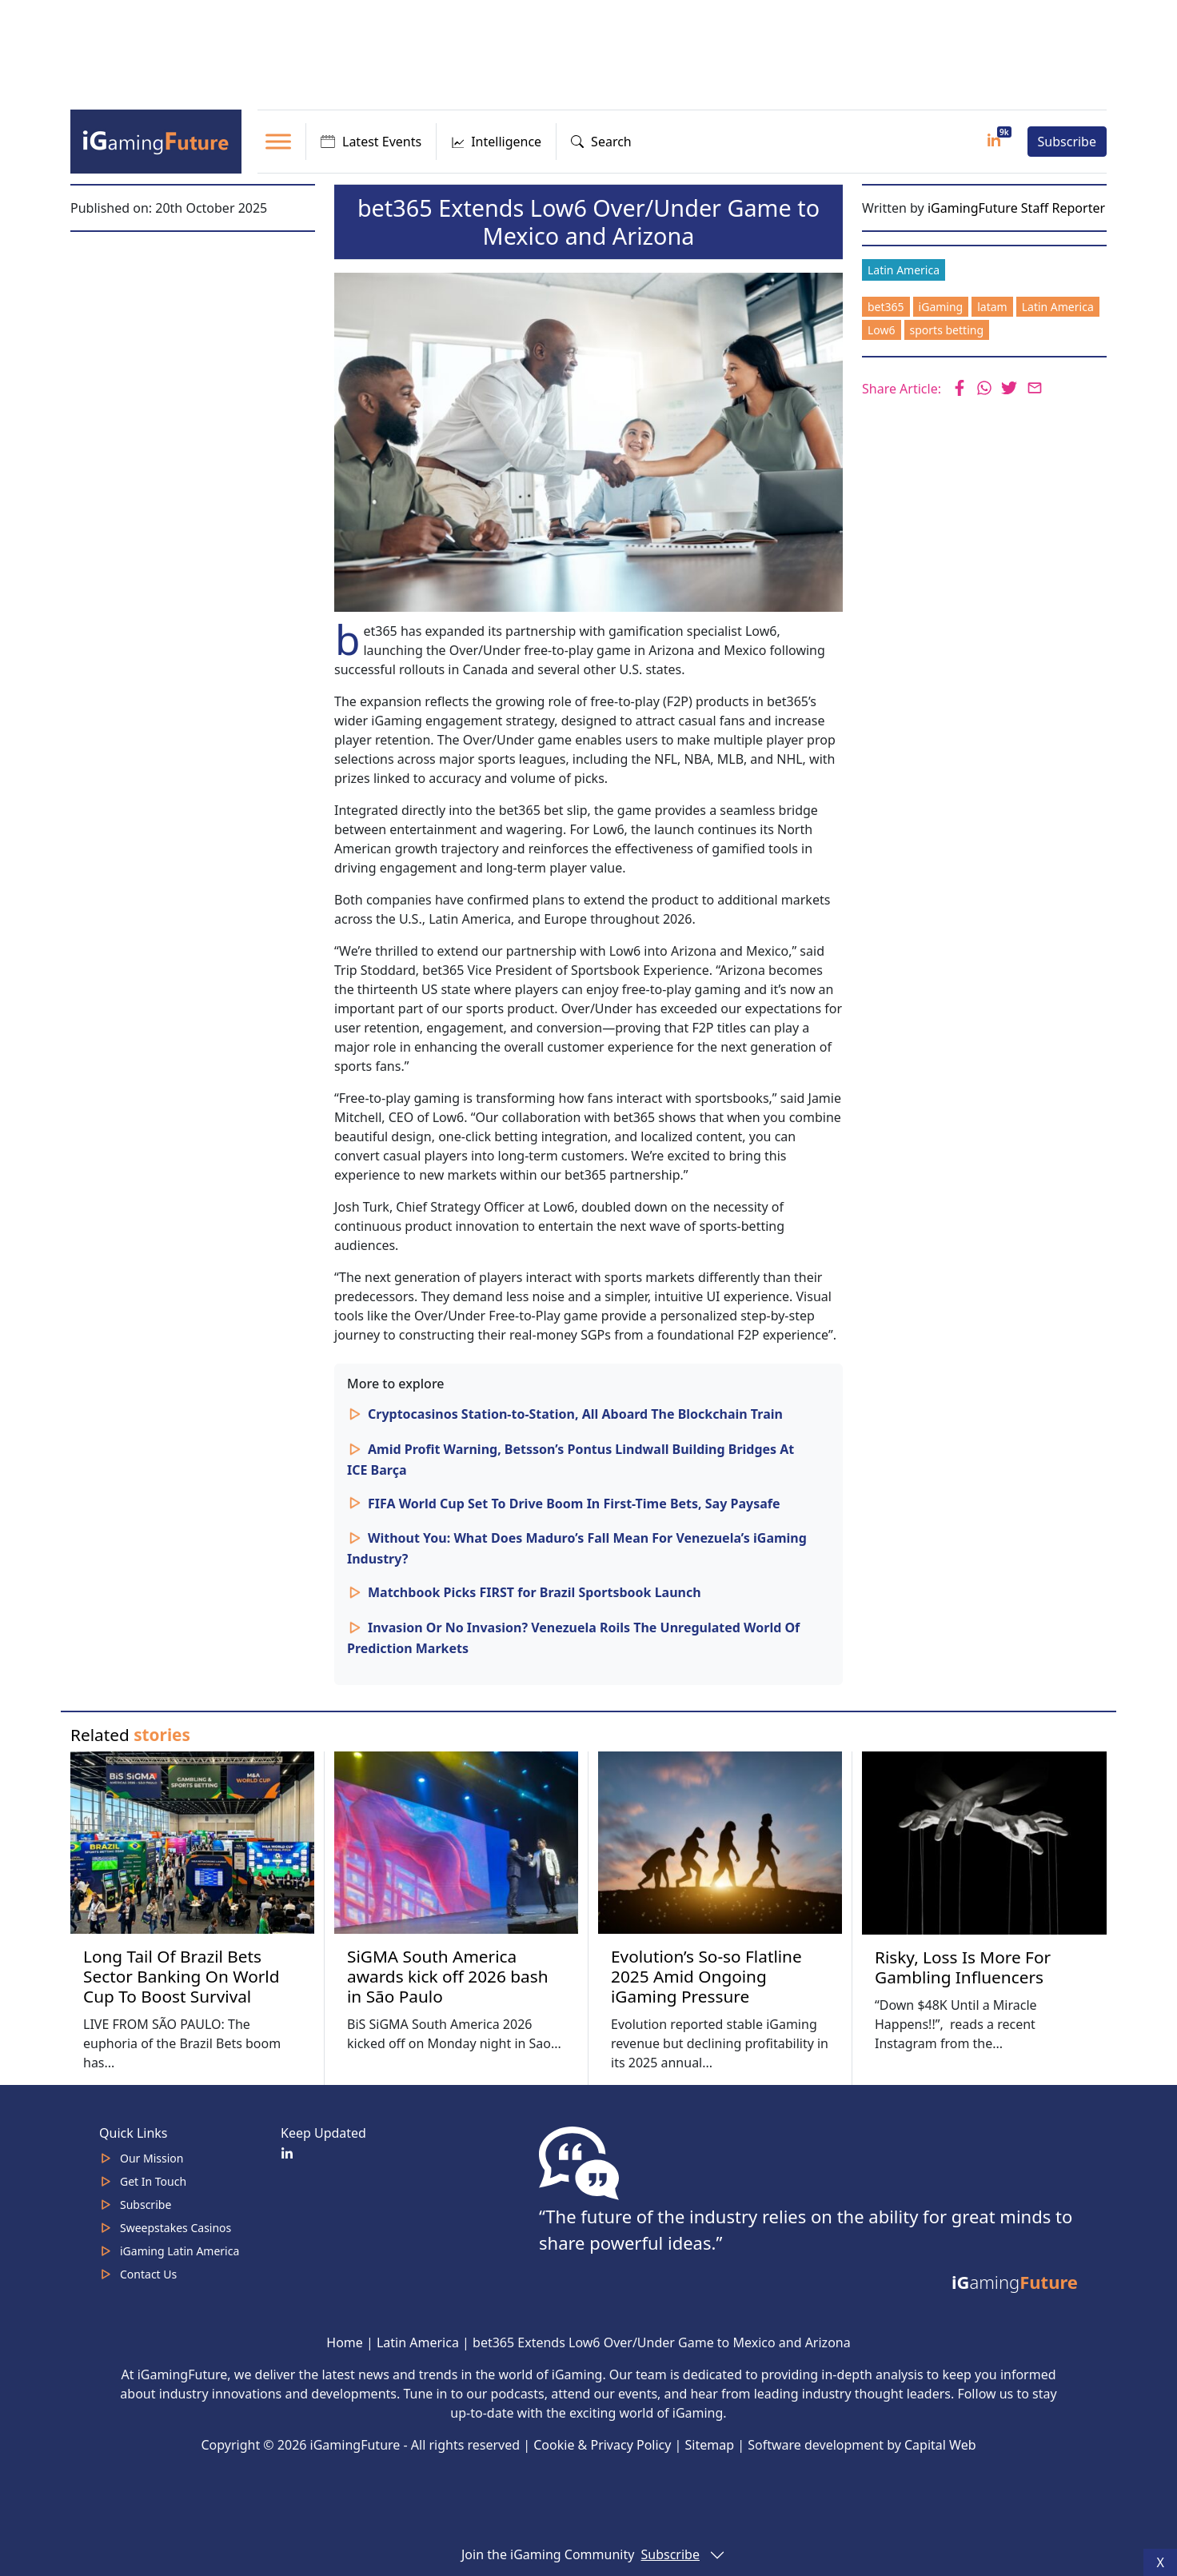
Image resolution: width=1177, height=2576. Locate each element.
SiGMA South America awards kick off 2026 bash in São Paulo (448, 1976)
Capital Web (940, 2445)
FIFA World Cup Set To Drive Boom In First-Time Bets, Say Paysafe (574, 1503)
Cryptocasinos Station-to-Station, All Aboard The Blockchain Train (575, 1414)
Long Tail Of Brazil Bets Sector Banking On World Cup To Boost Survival (181, 1976)
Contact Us (148, 2274)
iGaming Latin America (179, 2250)
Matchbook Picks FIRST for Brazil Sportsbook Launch (534, 1592)
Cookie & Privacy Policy (602, 2445)
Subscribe (1067, 141)
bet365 (886, 306)
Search (601, 141)
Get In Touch (153, 2181)
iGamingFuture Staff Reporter (1016, 208)
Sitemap (710, 2445)
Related (130, 1734)
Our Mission (151, 2158)
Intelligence (496, 141)
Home (344, 2342)
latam (992, 306)
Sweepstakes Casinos (175, 2227)
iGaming (941, 306)
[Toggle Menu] (278, 141)
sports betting (946, 329)
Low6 (882, 329)
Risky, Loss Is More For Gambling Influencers (963, 1967)
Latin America (904, 270)
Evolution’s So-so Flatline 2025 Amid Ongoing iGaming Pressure (706, 1976)
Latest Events (371, 141)
